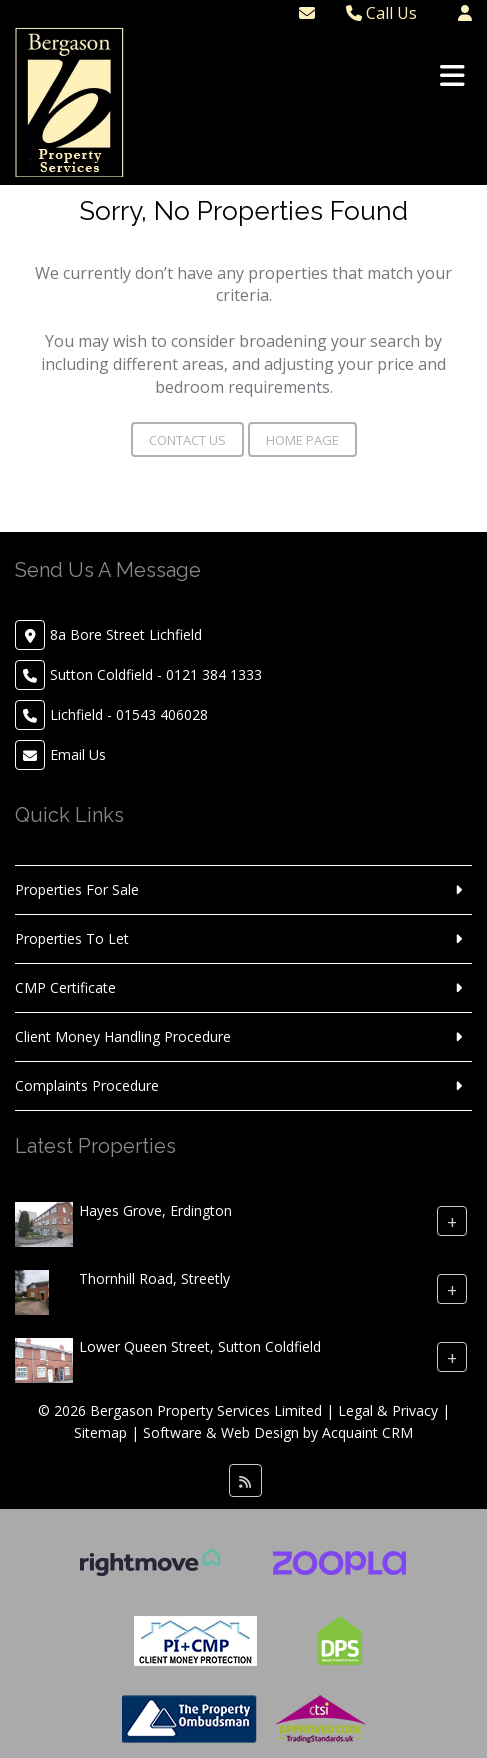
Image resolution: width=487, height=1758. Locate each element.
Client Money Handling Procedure (123, 1036)
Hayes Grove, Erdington (155, 1210)
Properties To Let (72, 938)
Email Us (78, 754)
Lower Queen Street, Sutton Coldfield (200, 1346)
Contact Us (187, 440)
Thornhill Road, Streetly (154, 1278)
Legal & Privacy (388, 1410)
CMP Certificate (65, 987)
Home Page (302, 440)
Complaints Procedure (87, 1085)
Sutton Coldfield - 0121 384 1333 (156, 674)
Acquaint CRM (367, 1432)
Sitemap (100, 1432)
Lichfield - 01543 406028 (129, 714)
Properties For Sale (77, 889)
